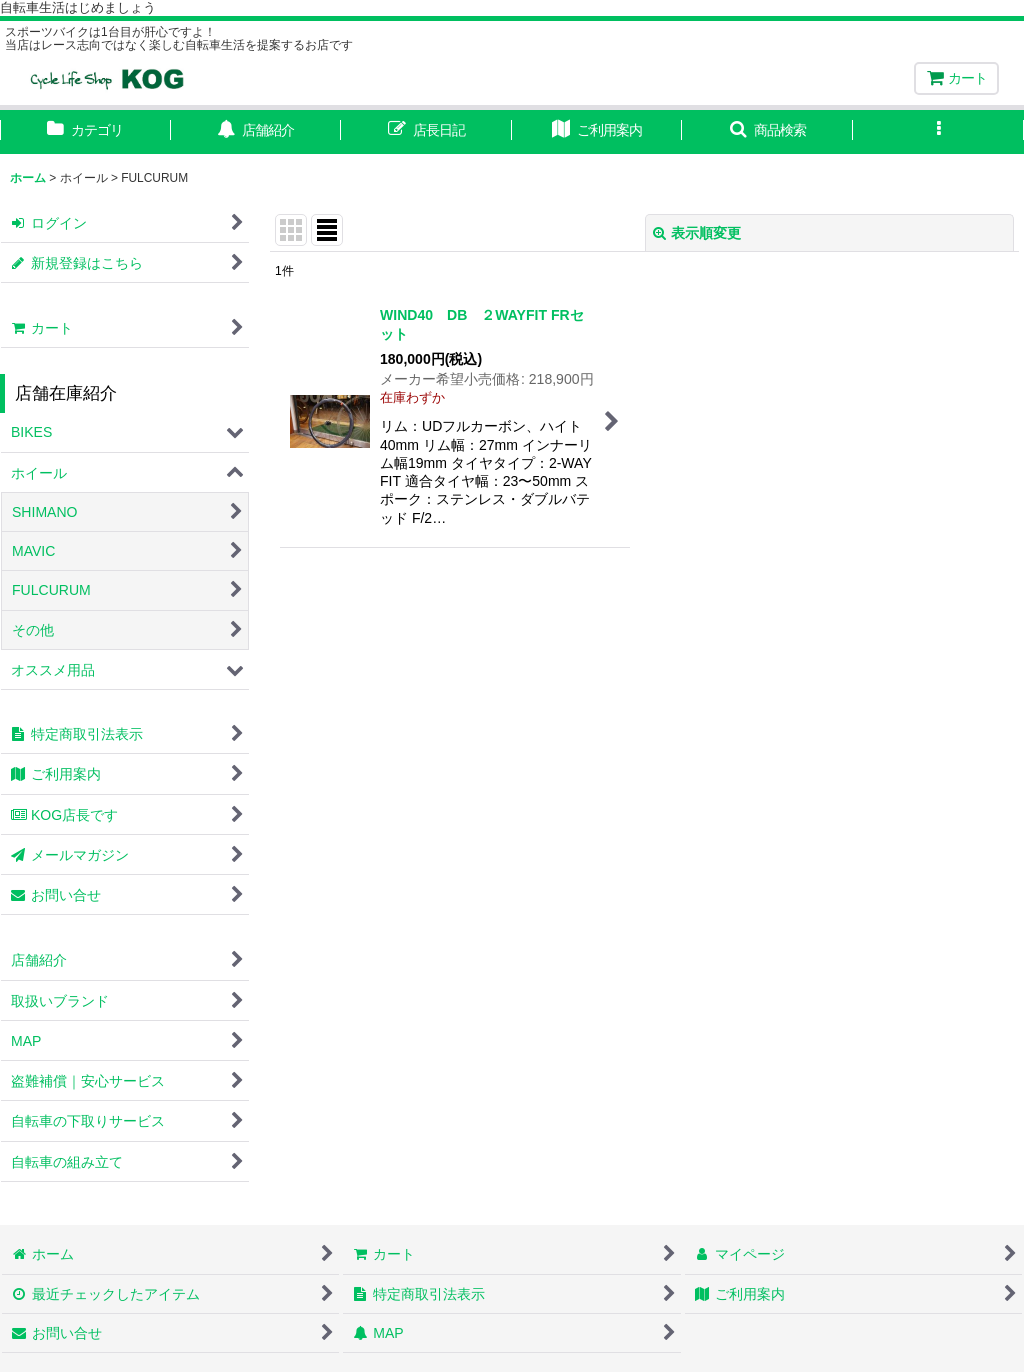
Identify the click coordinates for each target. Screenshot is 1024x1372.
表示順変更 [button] (697, 233)
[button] (767, 132)
